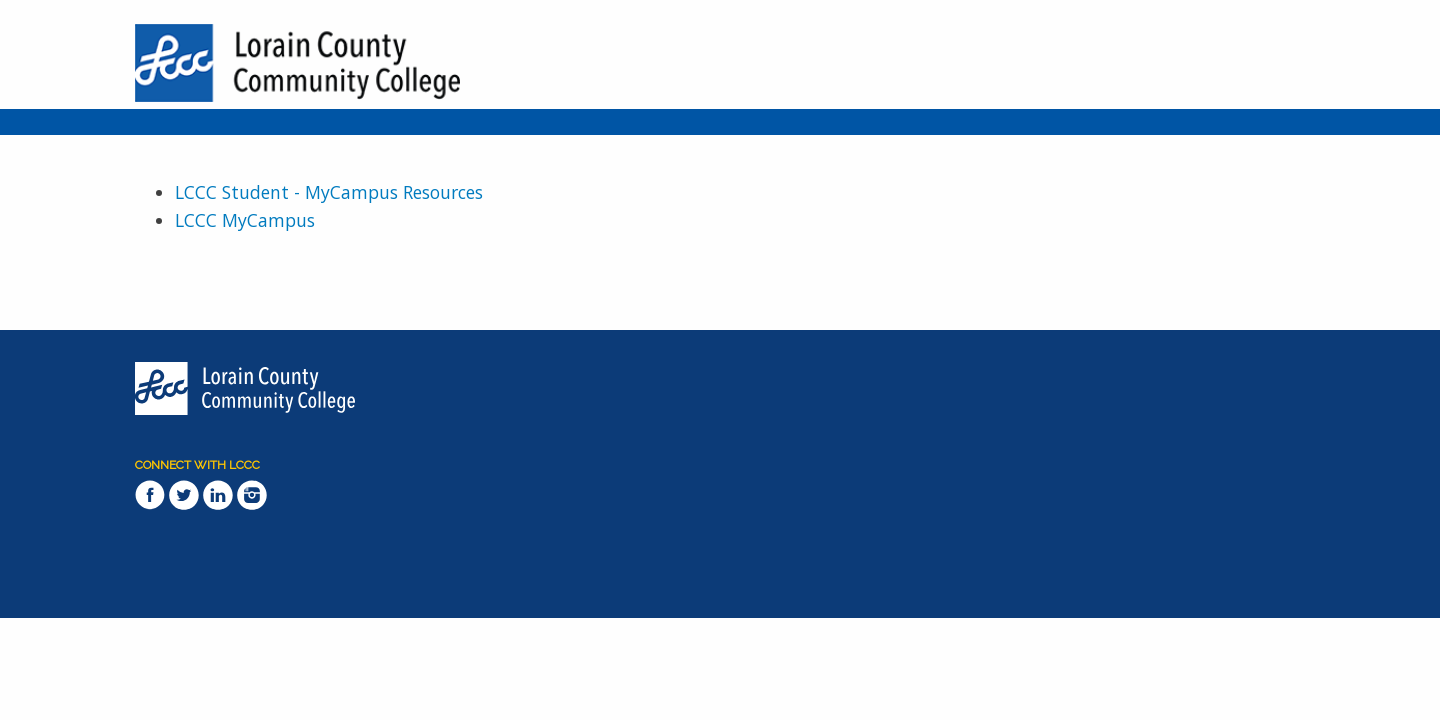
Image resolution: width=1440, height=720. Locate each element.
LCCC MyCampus (245, 220)
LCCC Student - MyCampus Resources (329, 192)
